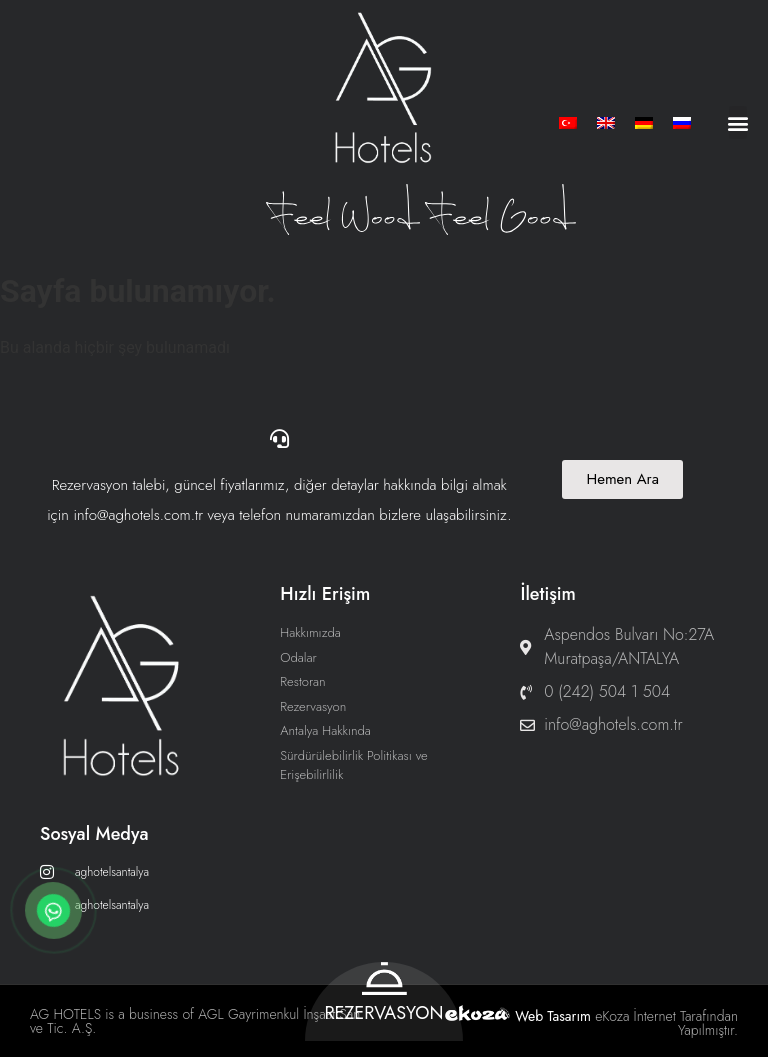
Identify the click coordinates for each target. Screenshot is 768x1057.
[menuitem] (568, 122)
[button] (738, 122)
